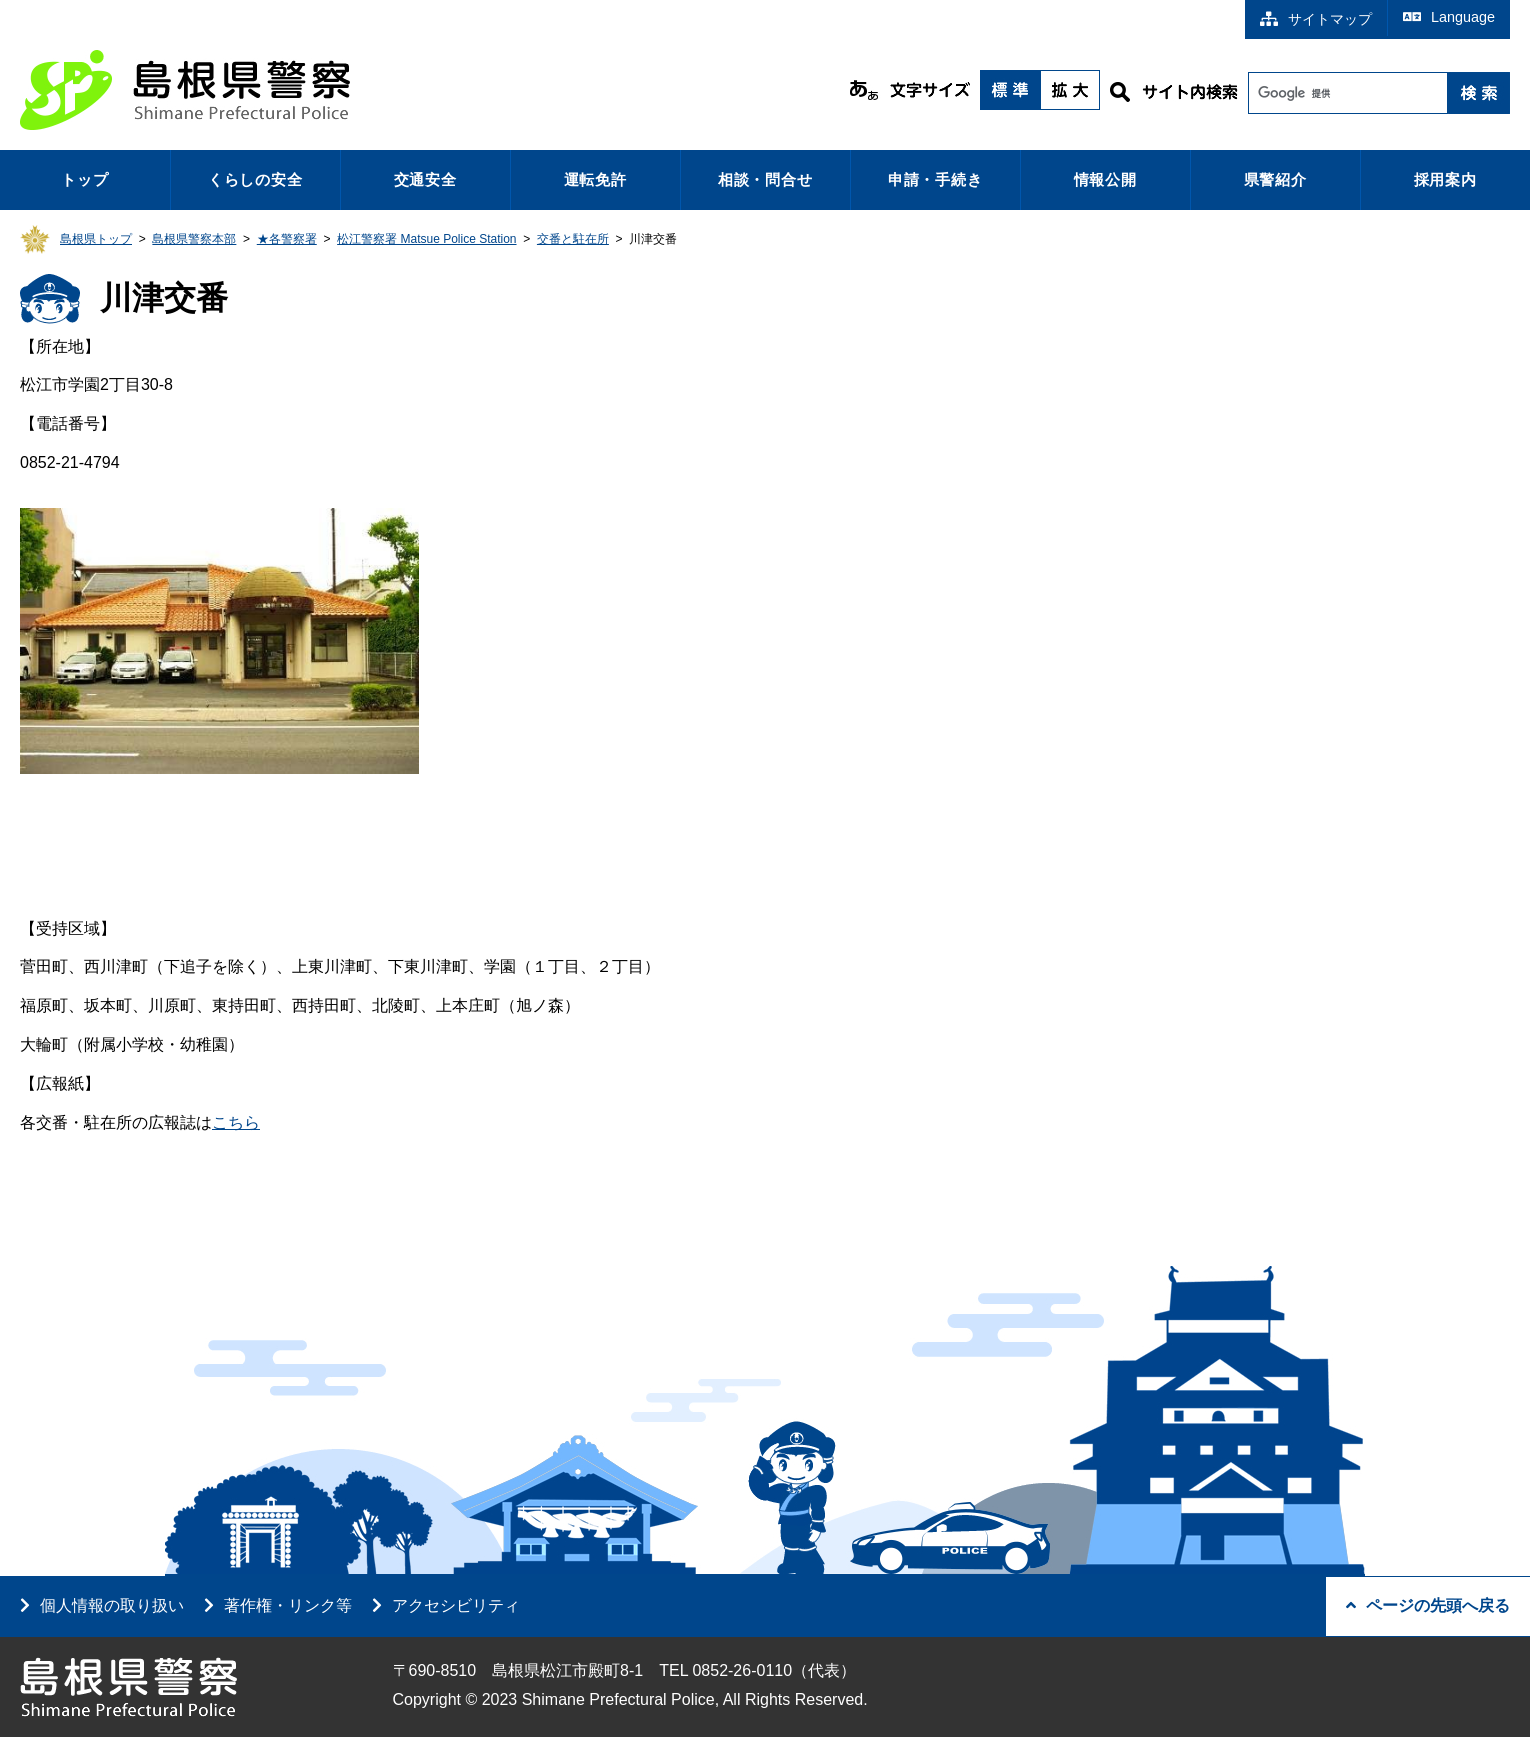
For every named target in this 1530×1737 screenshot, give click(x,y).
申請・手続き (935, 179)
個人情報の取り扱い (112, 1605)
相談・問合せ (765, 179)
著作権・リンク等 (288, 1605)
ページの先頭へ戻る (1428, 1605)
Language (1449, 17)
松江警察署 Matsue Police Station (426, 239)
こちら (236, 1122)
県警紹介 (1275, 179)
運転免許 (595, 179)
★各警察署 (287, 239)
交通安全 (425, 179)
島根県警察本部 (194, 239)
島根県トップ (96, 239)
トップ (84, 179)
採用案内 (1445, 179)
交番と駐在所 (573, 239)
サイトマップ (1316, 19)
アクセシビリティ (456, 1605)
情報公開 (1105, 179)
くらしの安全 (255, 179)
